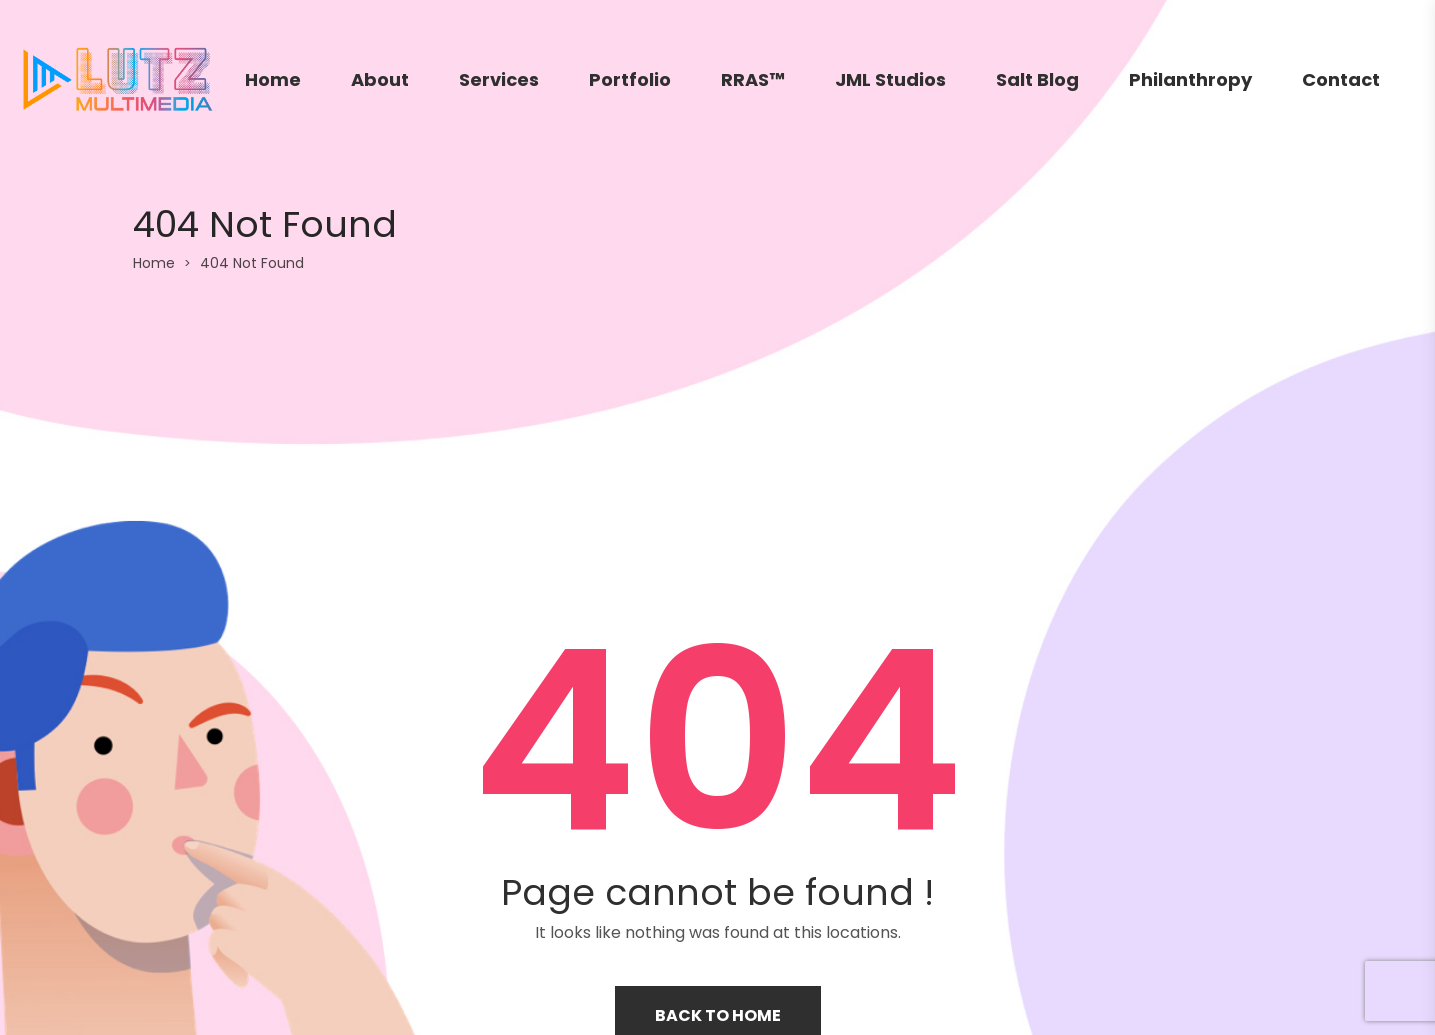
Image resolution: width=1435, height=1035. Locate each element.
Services (499, 79)
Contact (1341, 79)
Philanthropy (1190, 79)
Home (273, 79)
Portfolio (630, 79)
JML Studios (890, 79)
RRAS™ (753, 79)
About (380, 79)
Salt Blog (1037, 79)
